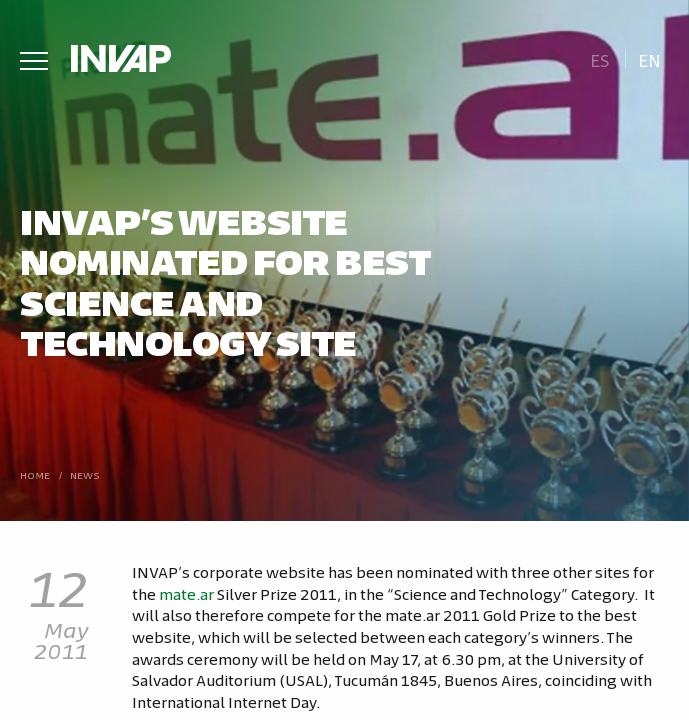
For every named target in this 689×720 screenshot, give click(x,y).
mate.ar (186, 593)
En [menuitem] (649, 59)
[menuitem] (599, 58)
